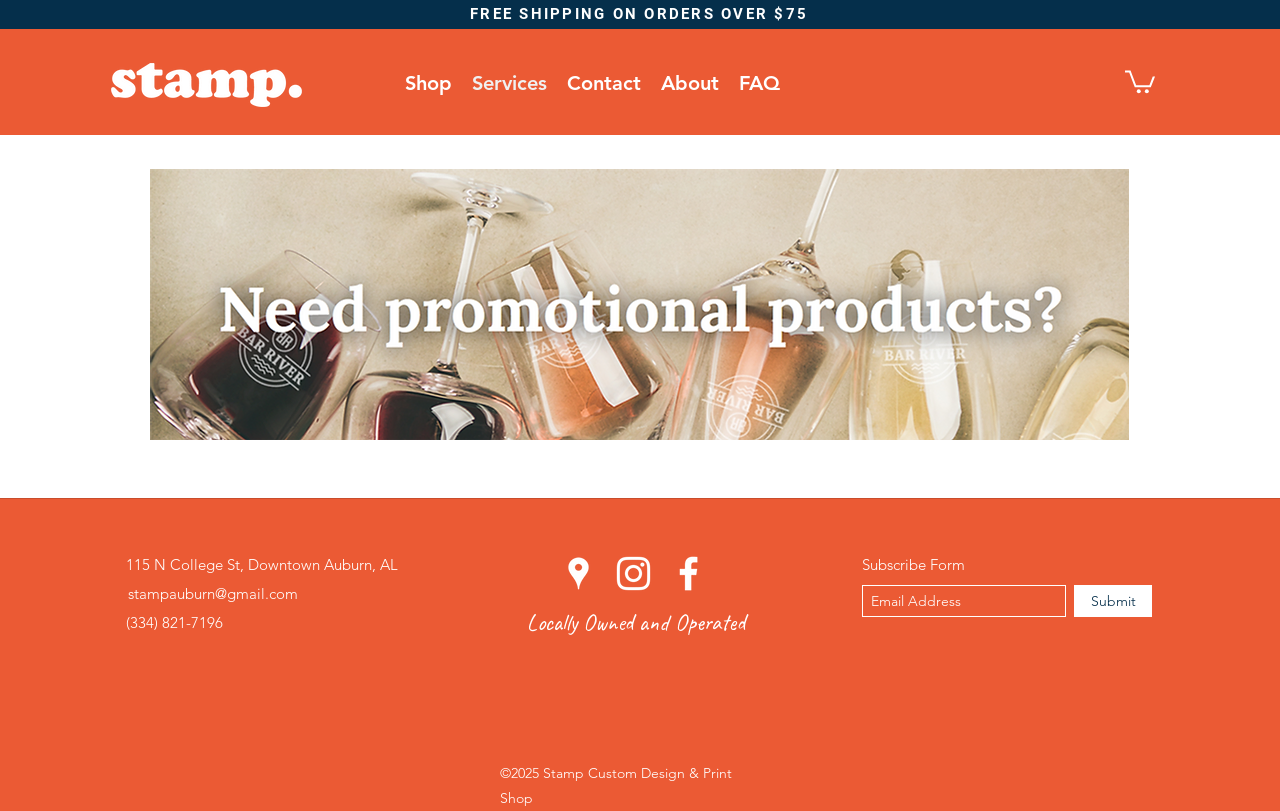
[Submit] (1113, 601)
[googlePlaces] (578, 573)
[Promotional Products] (639, 304)
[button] (1140, 80)
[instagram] (633, 573)
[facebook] (688, 573)
